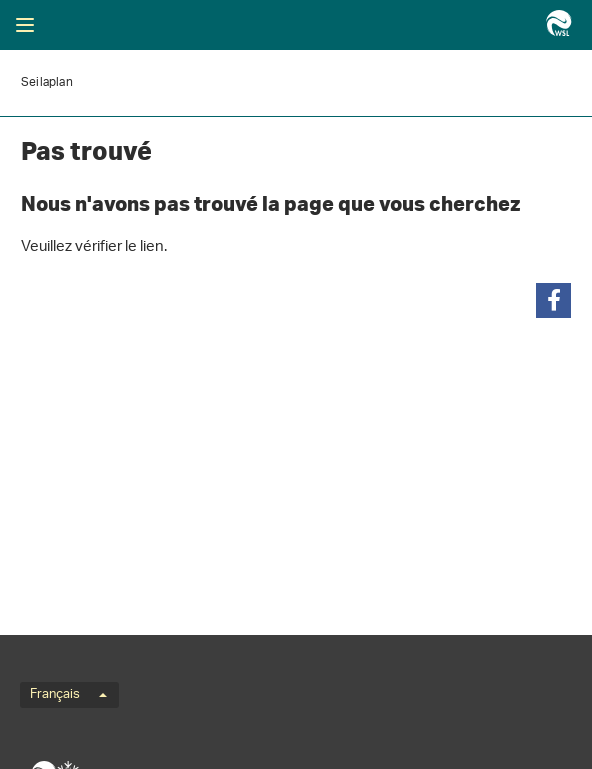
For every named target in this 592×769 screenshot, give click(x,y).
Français (68, 695)
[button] (553, 300)
